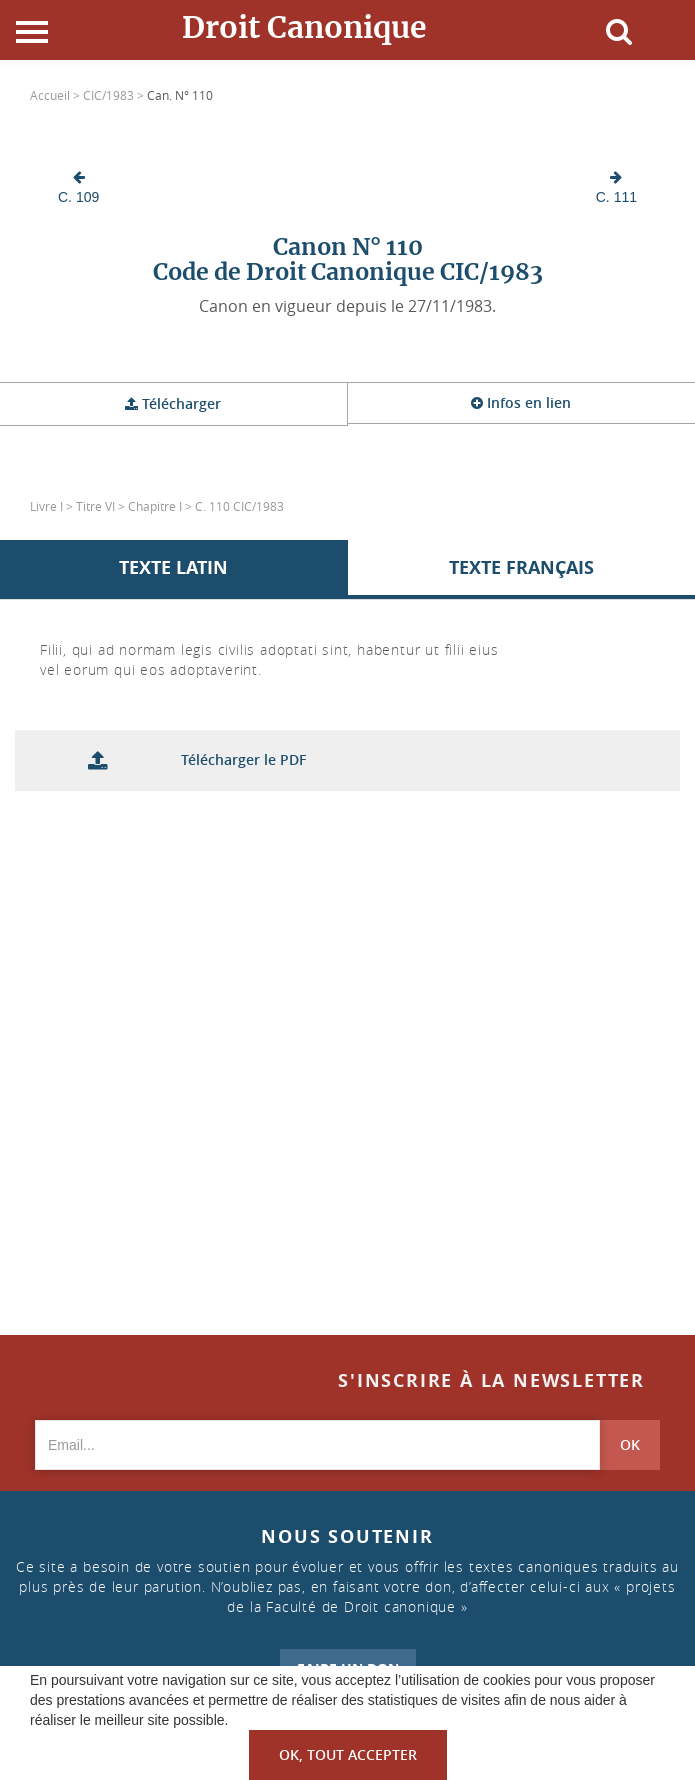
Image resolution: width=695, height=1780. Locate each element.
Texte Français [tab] (521, 567)
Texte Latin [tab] (173, 567)
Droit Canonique (304, 27)
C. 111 (616, 187)
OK (630, 1444)
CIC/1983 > (115, 95)
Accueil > (56, 95)
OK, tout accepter (348, 1754)
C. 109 (78, 187)
